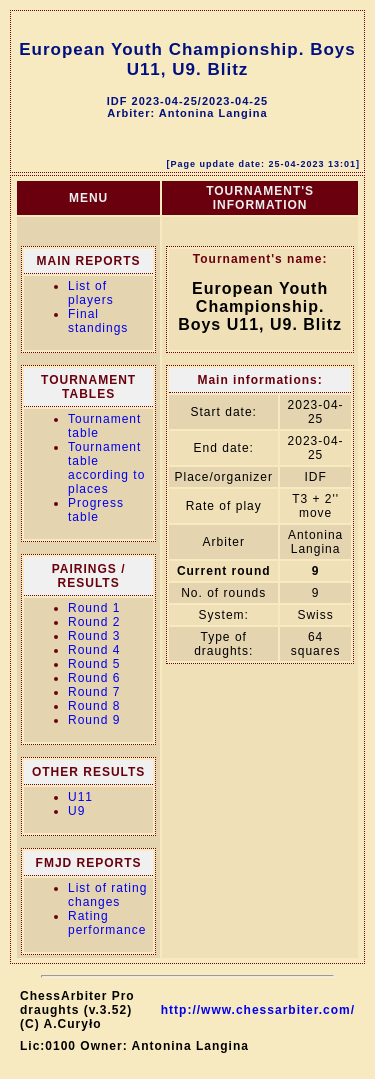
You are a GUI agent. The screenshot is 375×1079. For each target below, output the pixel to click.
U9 (76, 811)
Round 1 (94, 608)
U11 (80, 797)
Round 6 (94, 678)
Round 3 (94, 636)
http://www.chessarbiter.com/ (258, 1010)
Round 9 (94, 720)
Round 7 (94, 692)
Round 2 (94, 622)
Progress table (96, 510)
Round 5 (94, 664)
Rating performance (107, 923)
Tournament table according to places (106, 468)
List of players (91, 293)
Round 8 (94, 706)
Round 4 (94, 650)
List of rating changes (107, 895)
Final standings (98, 321)
